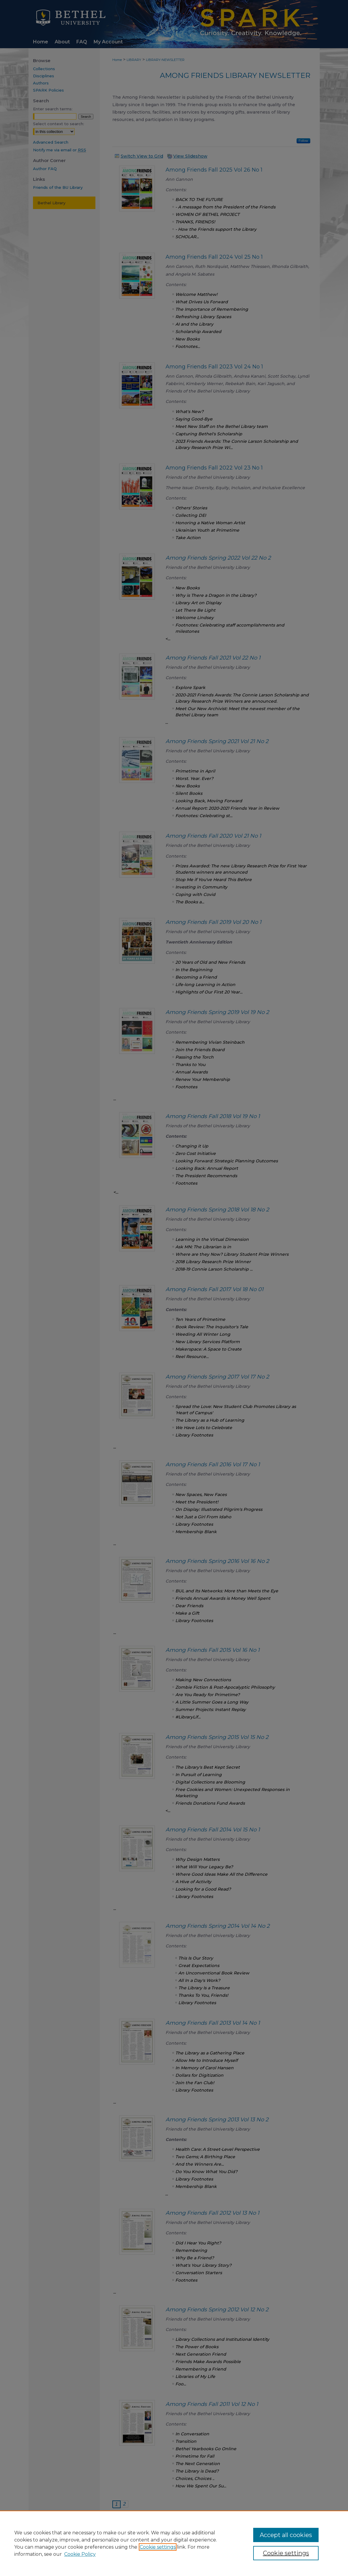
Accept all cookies (286, 2535)
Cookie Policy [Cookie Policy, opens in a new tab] (80, 2554)
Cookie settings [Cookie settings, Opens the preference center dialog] (286, 2553)
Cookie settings (158, 2547)
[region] (174, 2543)
